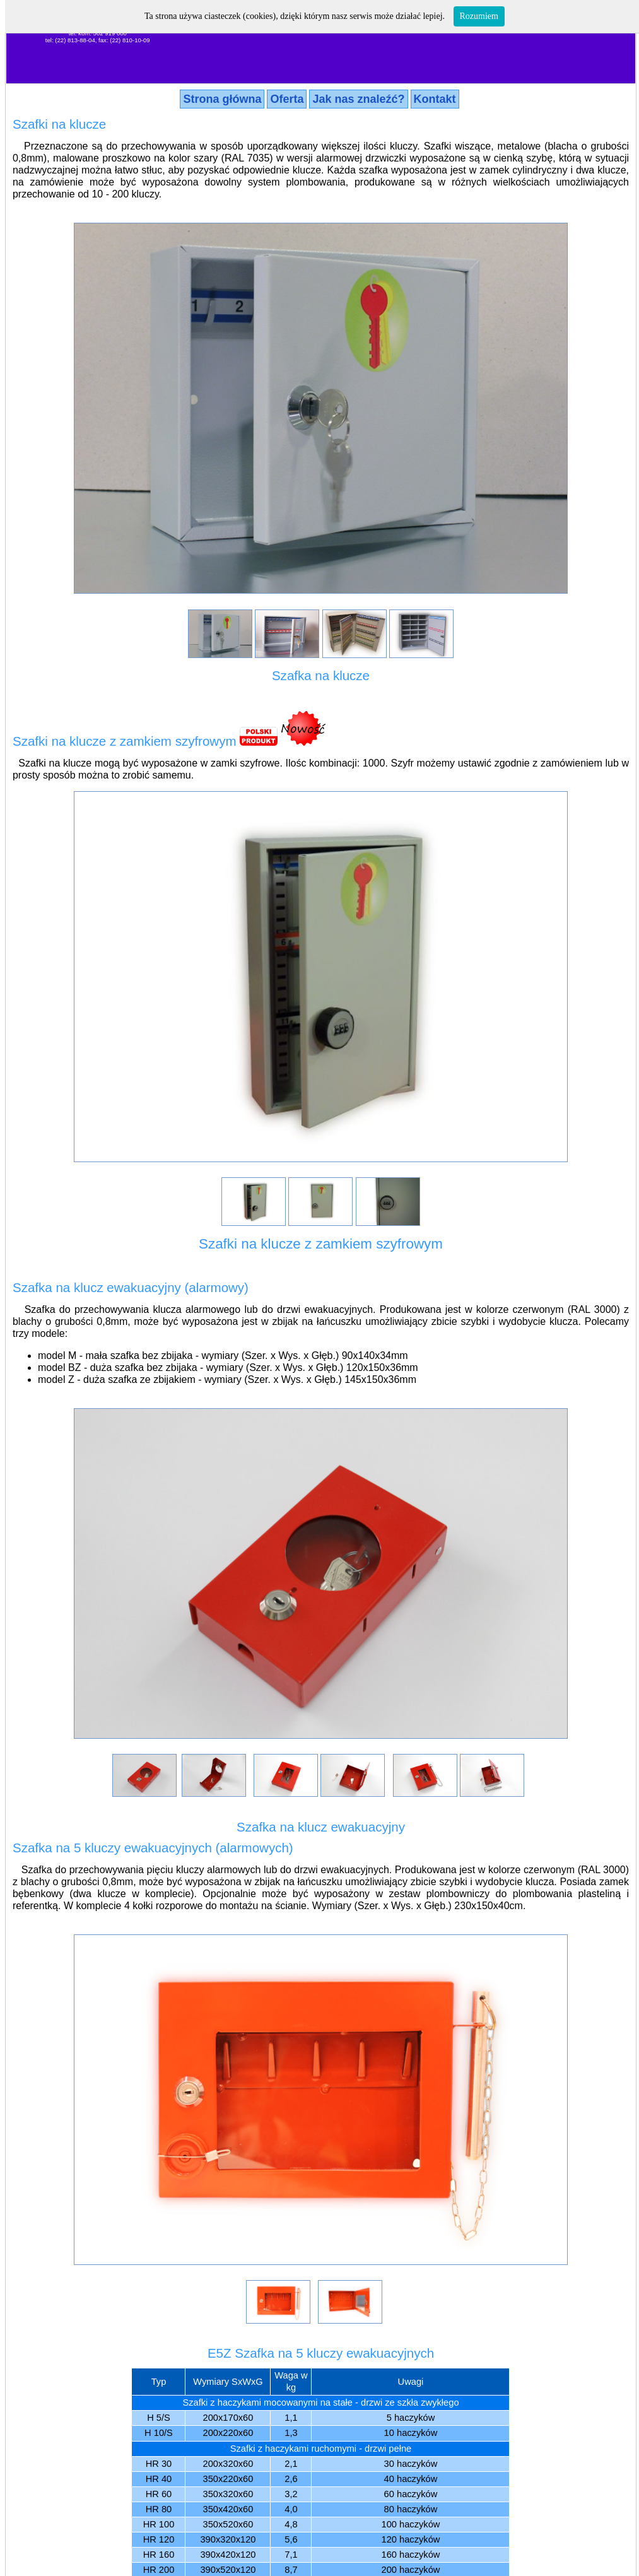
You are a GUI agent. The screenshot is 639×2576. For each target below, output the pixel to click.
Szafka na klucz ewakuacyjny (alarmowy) (131, 1287)
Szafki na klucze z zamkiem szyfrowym (125, 741)
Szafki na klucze (59, 124)
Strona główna (222, 99)
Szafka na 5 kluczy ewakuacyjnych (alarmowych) (153, 1847)
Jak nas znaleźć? (358, 99)
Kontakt (435, 99)
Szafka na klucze (321, 675)
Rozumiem (479, 16)
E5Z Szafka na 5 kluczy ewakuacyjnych (321, 2353)
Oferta (286, 99)
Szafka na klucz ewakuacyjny (321, 1827)
